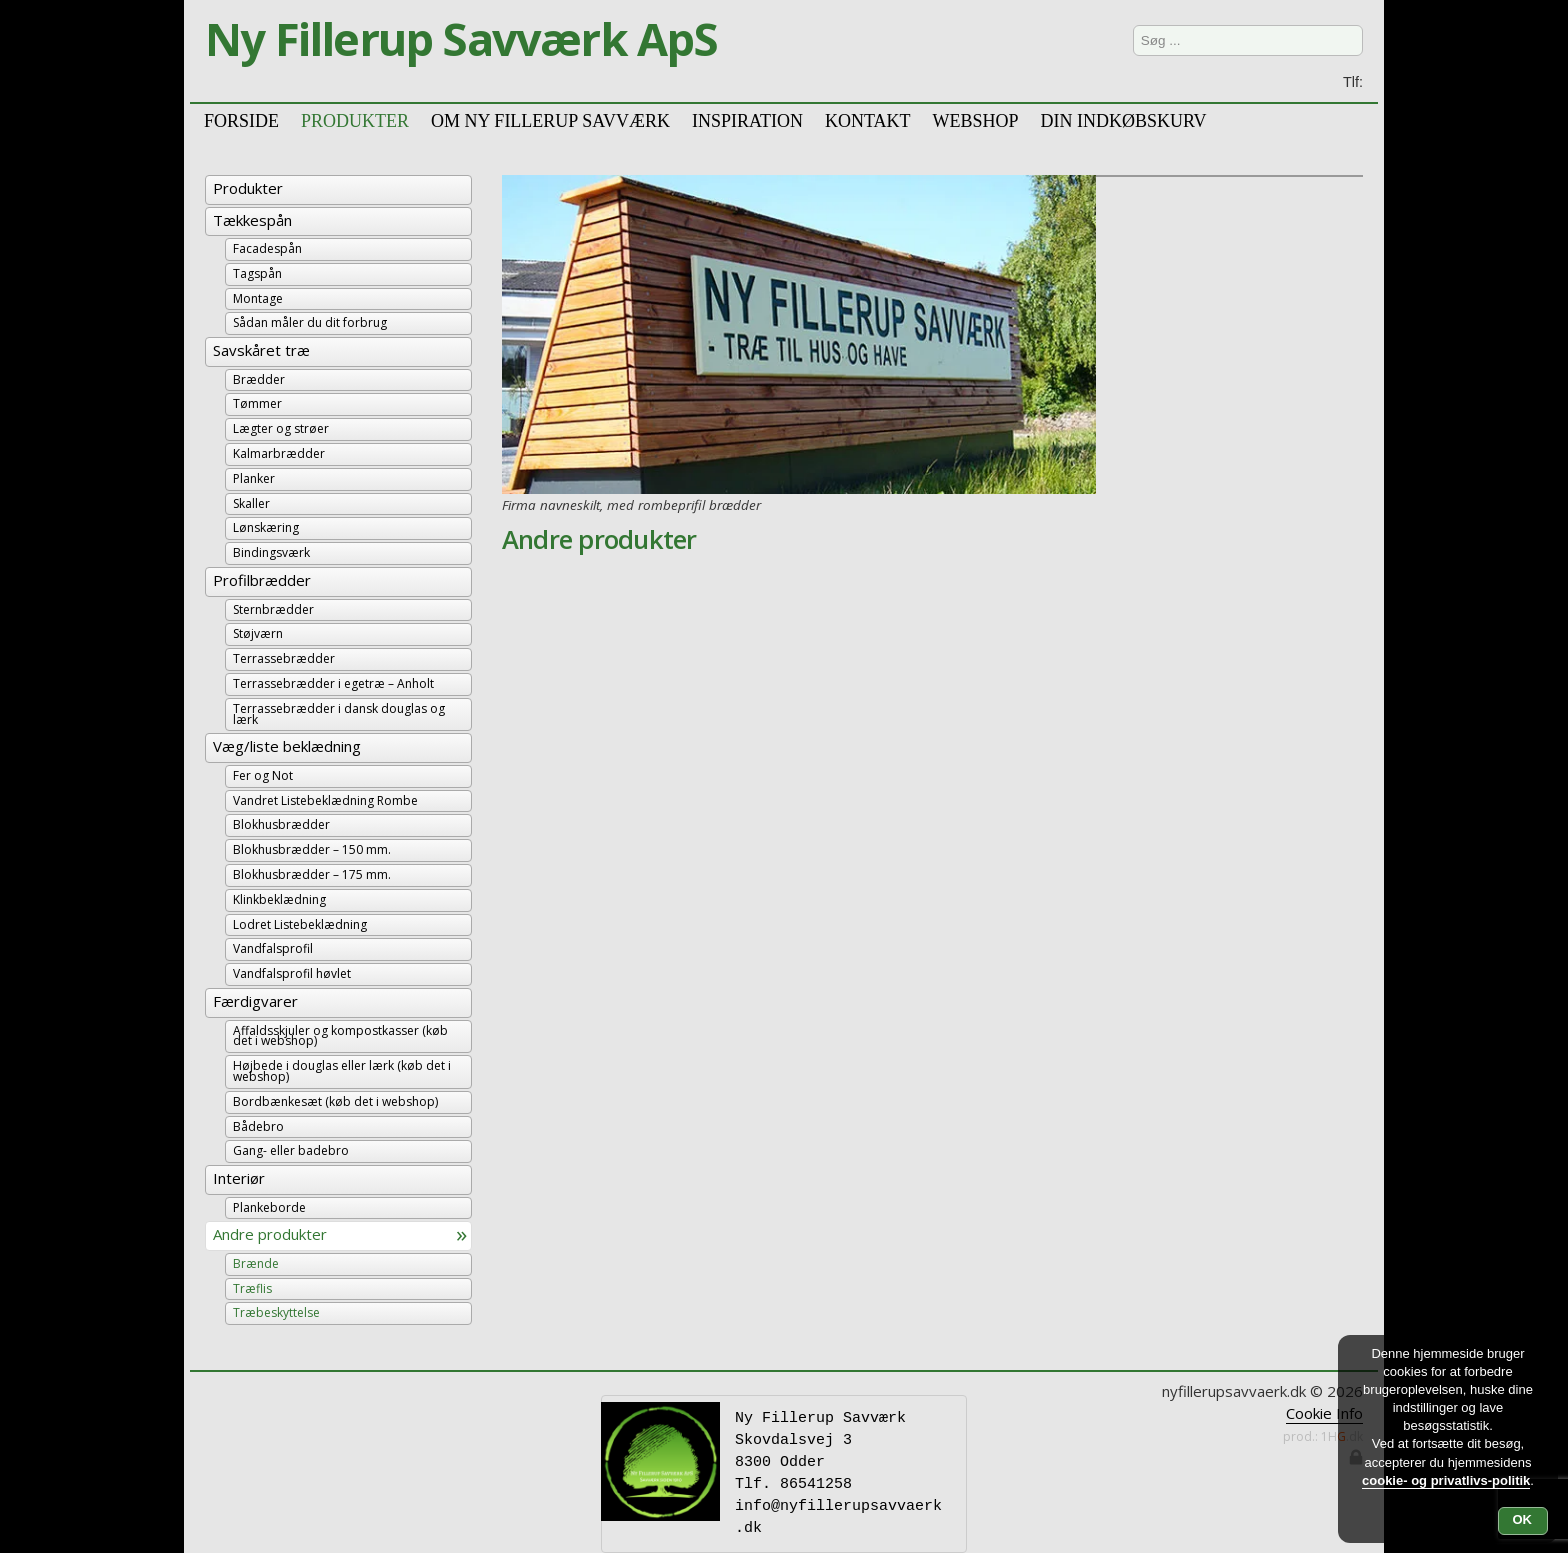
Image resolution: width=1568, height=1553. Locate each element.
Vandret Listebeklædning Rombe (325, 800)
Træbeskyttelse (276, 1312)
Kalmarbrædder (279, 453)
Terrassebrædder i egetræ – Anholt (333, 683)
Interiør (239, 1178)
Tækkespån (252, 220)
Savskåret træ (261, 350)
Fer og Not (263, 775)
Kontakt (868, 119)
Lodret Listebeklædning (300, 924)
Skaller (251, 503)
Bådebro (258, 1126)
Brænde (256, 1263)
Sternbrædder (273, 609)
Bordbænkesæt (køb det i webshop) (335, 1101)
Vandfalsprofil (273, 948)
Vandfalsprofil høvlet (292, 973)
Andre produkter (270, 1234)
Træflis (252, 1288)
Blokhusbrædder (281, 824)
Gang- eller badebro (291, 1150)
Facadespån (267, 248)
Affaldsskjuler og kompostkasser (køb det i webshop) (340, 1036)
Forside (241, 119)
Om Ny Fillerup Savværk (550, 119)
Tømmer (257, 403)
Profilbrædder (262, 580)
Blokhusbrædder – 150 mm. (312, 849)
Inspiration (747, 119)
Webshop (975, 119)
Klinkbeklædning (279, 899)
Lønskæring (266, 527)
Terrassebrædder (284, 658)
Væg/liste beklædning (287, 746)
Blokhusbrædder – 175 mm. (312, 874)
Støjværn (258, 633)
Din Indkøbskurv (1123, 119)
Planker (254, 478)
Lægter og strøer (281, 428)
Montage (258, 298)
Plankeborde (269, 1207)
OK (1523, 1519)
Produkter (248, 188)
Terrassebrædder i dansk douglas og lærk (339, 714)
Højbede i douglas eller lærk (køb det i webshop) (342, 1071)
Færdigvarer (255, 1001)
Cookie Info (1324, 1413)
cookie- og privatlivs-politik (1446, 1480)
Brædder (259, 379)
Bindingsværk (271, 552)
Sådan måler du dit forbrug (310, 322)
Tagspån (257, 273)
